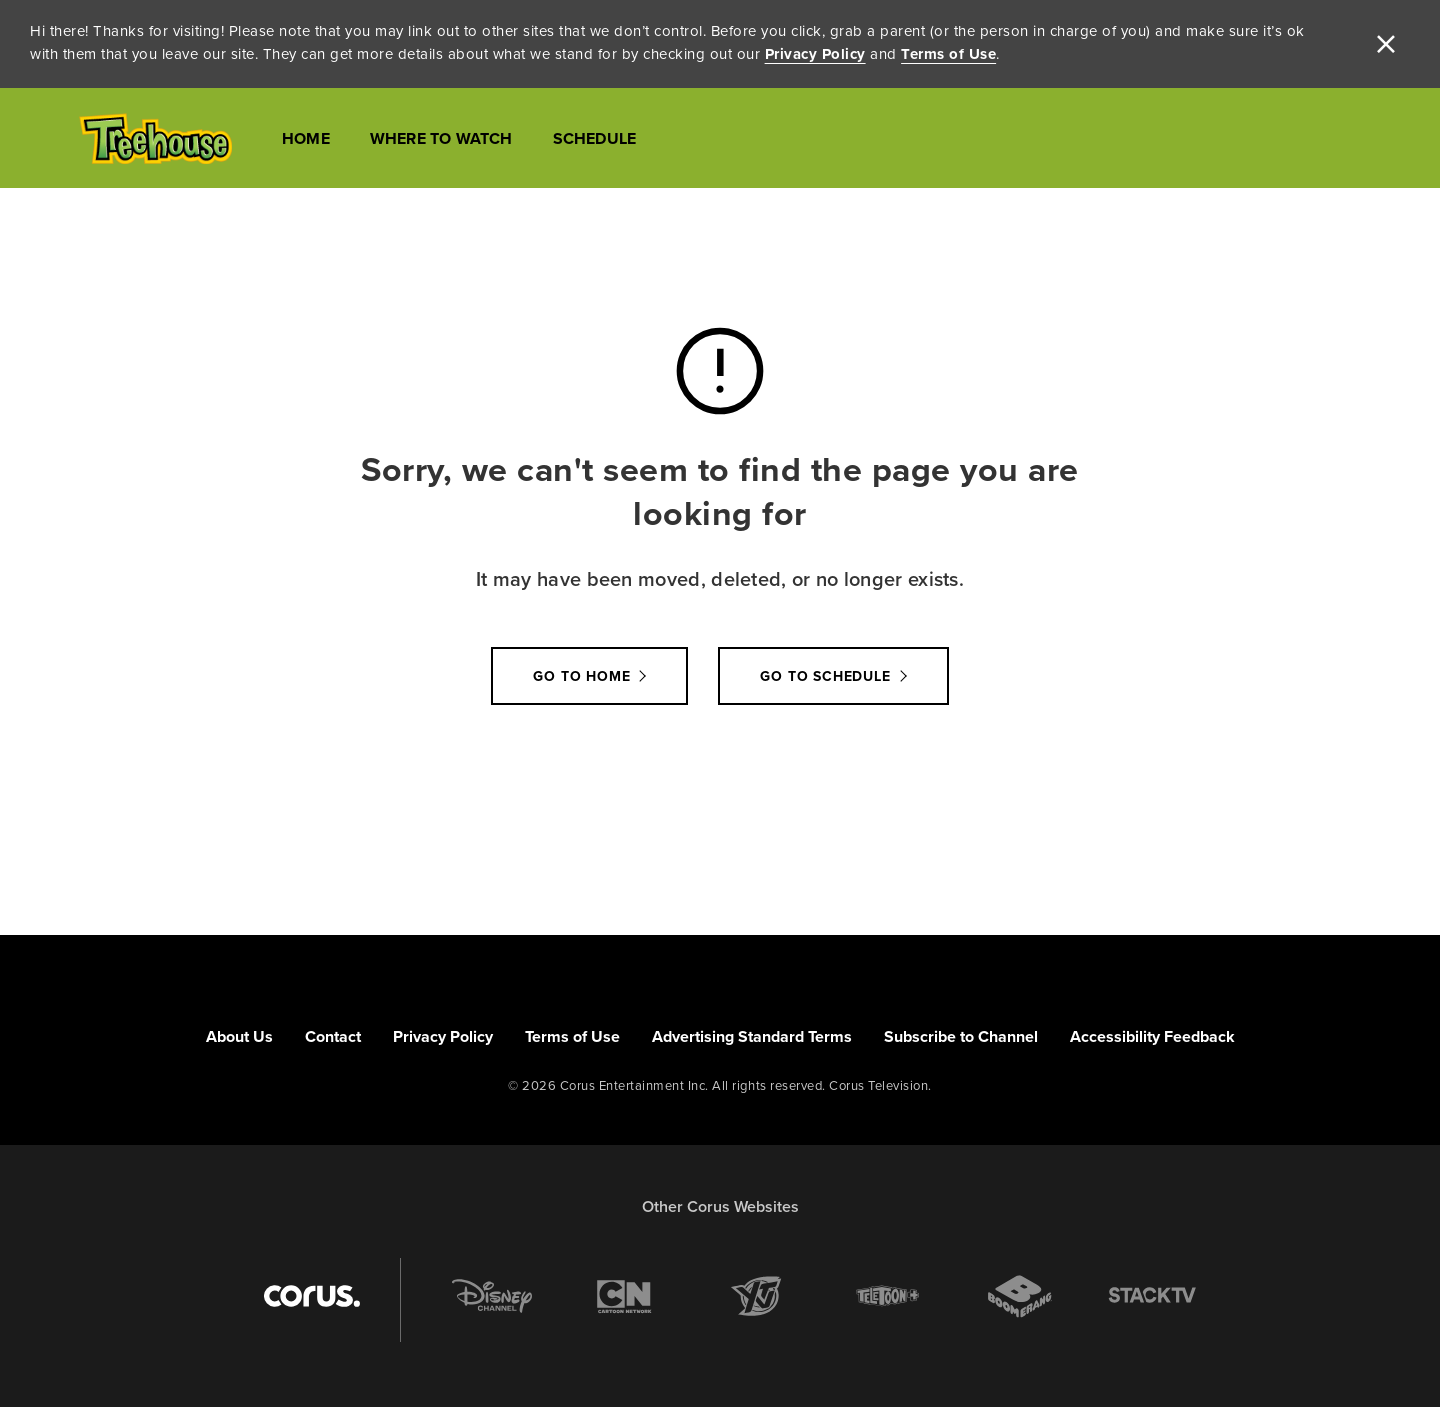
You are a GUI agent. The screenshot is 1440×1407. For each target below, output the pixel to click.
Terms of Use (948, 54)
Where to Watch (441, 138)
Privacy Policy (815, 54)
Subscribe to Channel (961, 1036)
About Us (239, 1036)
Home (306, 138)
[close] (1386, 44)
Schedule (595, 138)
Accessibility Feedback (1152, 1036)
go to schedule (825, 676)
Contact (333, 1036)
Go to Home (581, 676)
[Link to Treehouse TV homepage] (155, 138)
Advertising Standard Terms (752, 1036)
